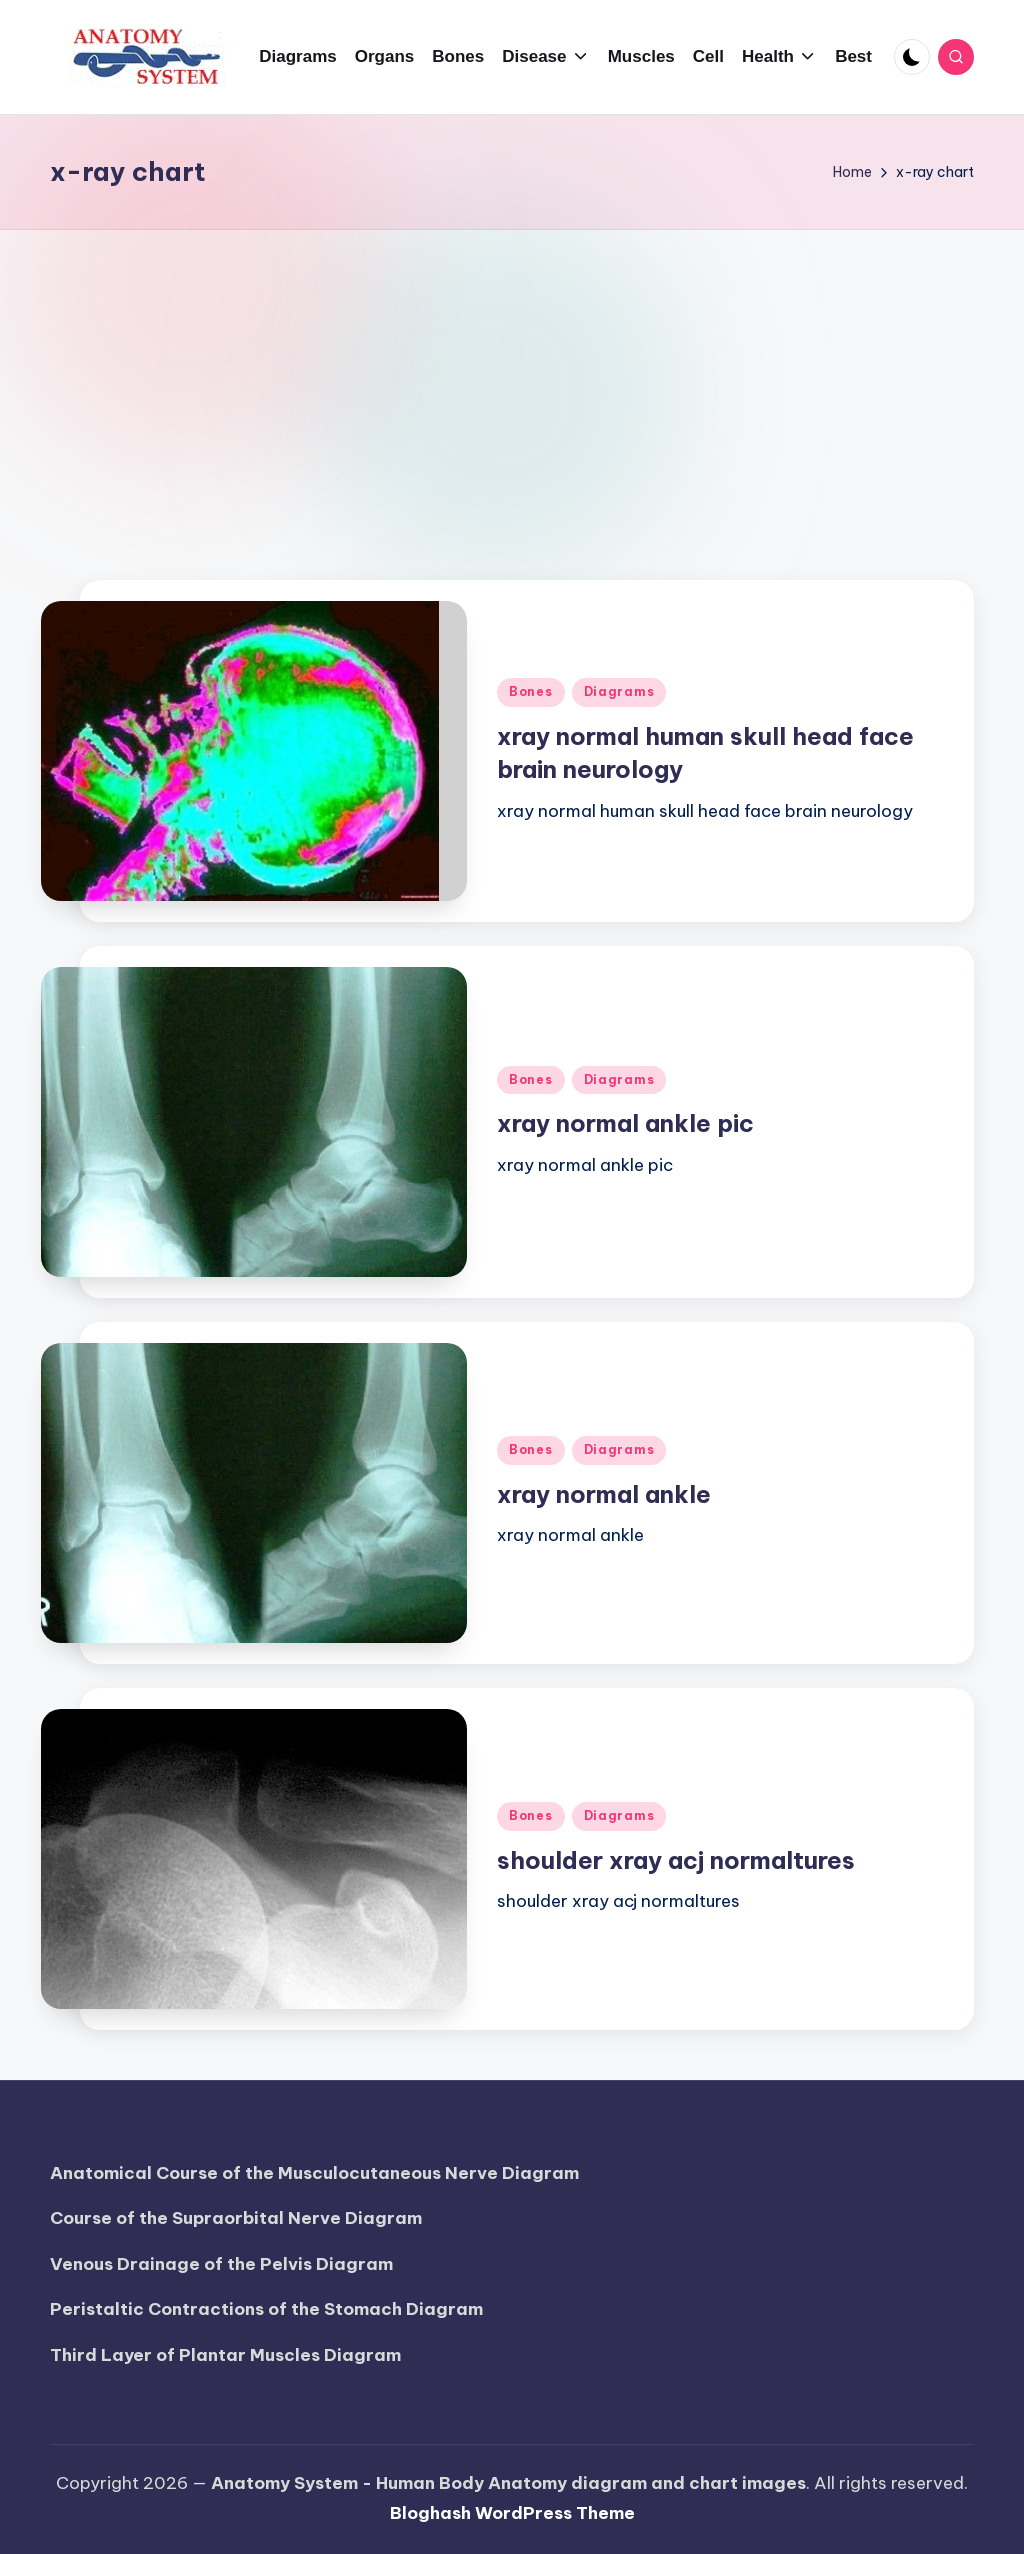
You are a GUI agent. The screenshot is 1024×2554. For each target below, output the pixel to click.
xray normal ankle (604, 1494)
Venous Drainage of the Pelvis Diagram (221, 2264)
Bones (531, 691)
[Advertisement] (512, 380)
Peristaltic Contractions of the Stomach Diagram (266, 2309)
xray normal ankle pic (625, 1123)
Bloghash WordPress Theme (512, 2513)
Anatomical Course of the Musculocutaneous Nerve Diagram (314, 2173)
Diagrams (619, 691)
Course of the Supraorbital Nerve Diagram (236, 2218)
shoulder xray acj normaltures (676, 1860)
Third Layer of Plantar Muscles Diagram (225, 2355)
